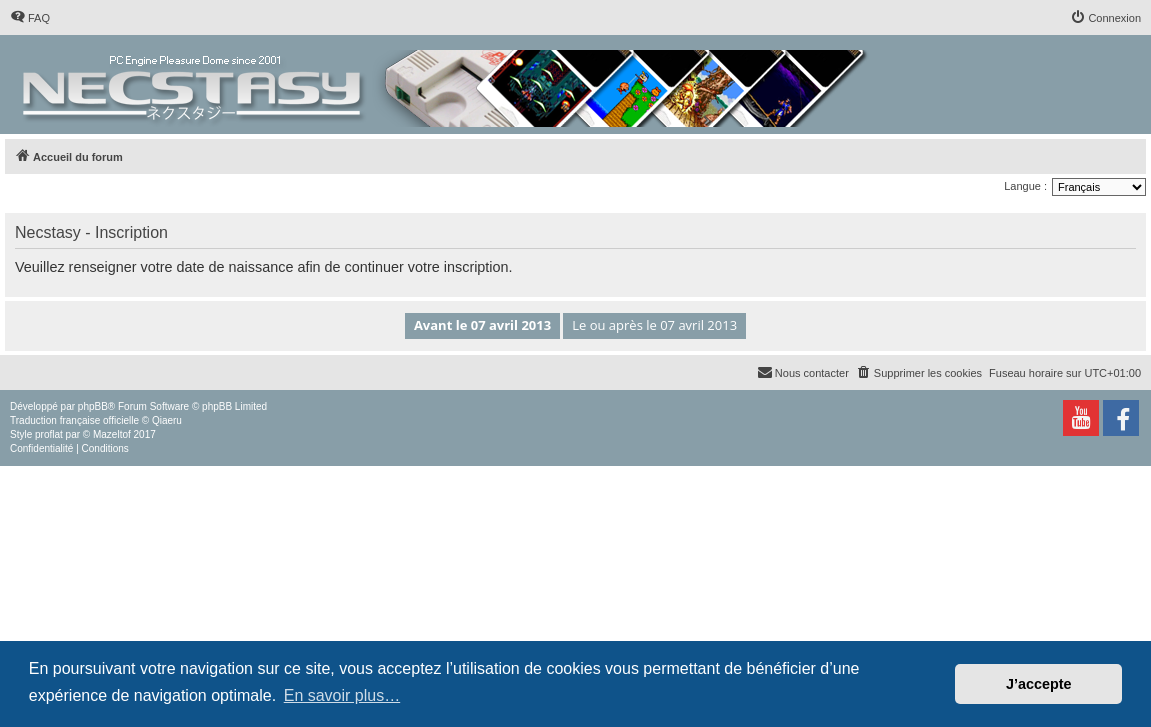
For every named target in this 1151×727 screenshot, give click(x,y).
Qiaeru (167, 420)
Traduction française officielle (74, 420)
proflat (49, 434)
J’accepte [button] (1039, 684)
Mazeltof (112, 434)
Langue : (1025, 186)
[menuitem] (30, 18)
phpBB (93, 406)
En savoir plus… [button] (342, 695)
